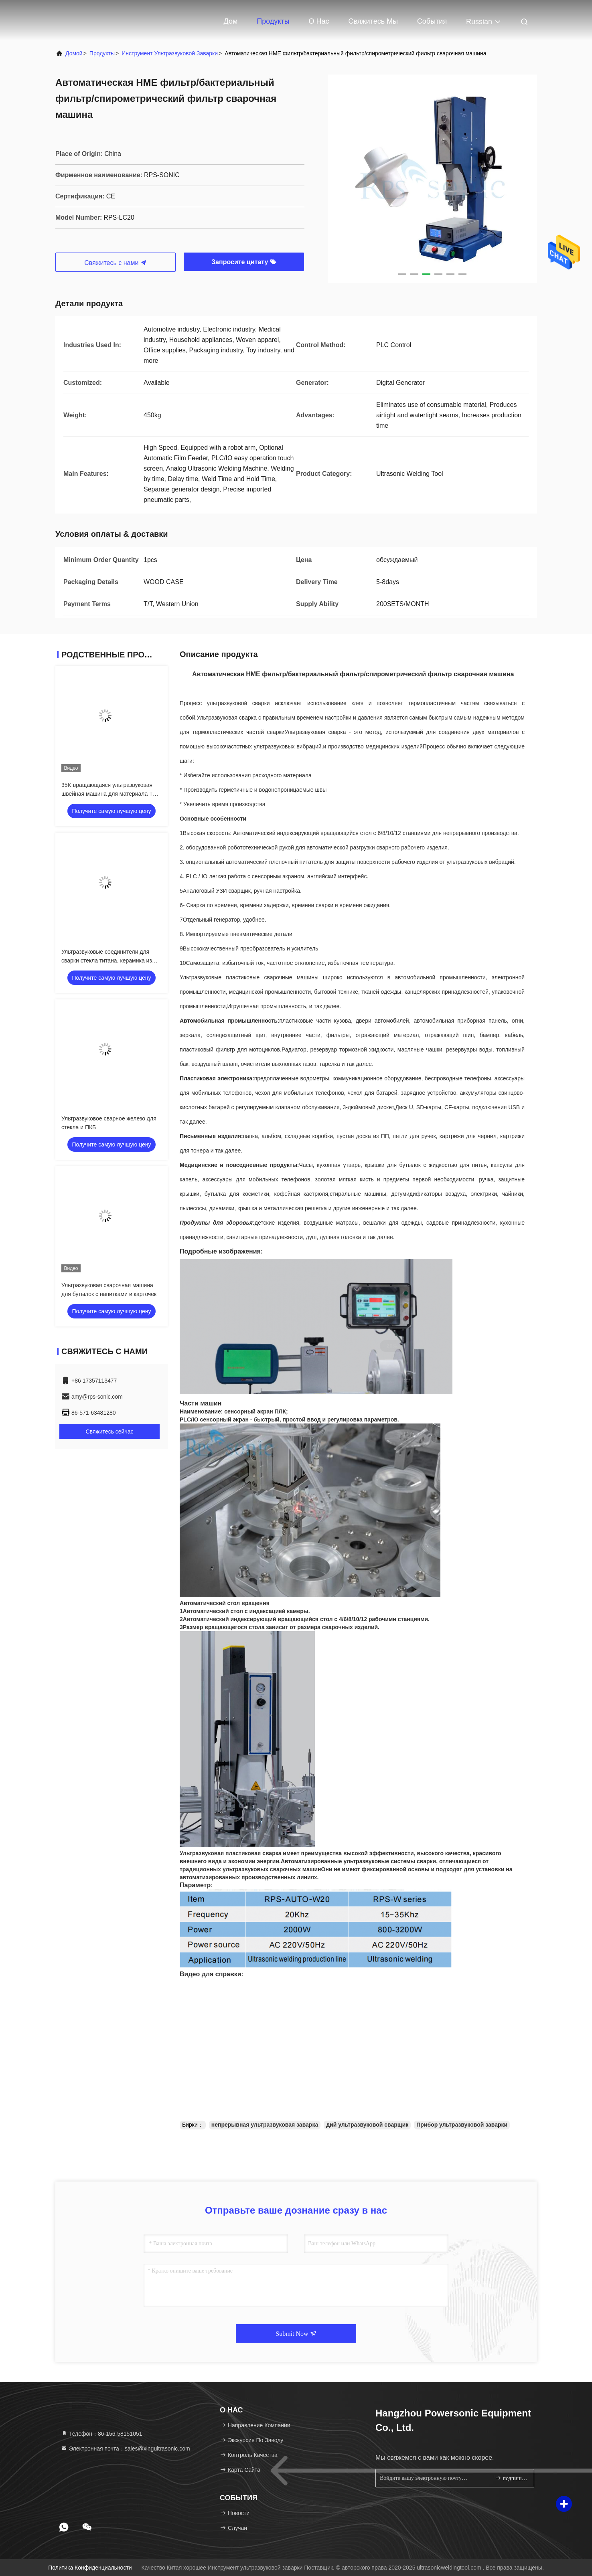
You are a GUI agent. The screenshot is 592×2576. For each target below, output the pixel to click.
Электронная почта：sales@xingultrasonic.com (125, 2448)
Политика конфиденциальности (90, 2567)
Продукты (273, 21)
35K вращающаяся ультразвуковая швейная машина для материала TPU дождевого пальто (110, 794)
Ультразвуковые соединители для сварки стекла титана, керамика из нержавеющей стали (106, 960)
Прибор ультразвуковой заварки (461, 2124)
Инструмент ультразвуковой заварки (170, 53)
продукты (102, 53)
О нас (318, 21)
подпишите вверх (511, 2478)
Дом (231, 21)
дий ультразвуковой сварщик (367, 2124)
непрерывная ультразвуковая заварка (264, 2124)
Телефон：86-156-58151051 (101, 2433)
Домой (74, 53)
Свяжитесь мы (373, 21)
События (432, 21)
